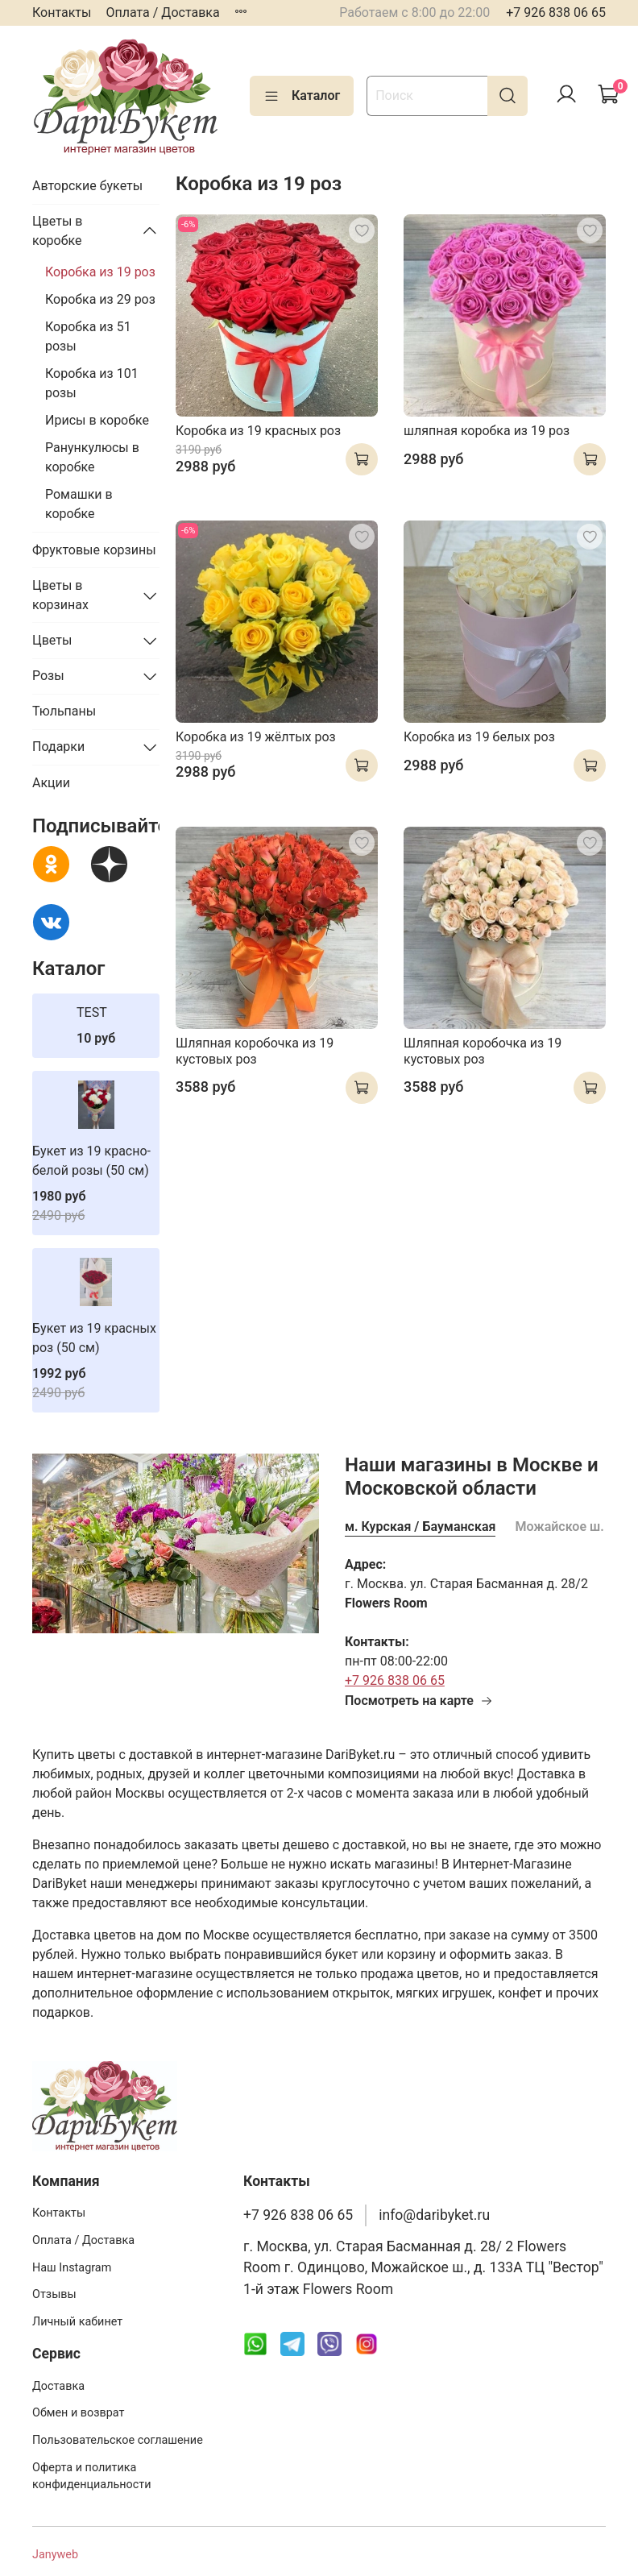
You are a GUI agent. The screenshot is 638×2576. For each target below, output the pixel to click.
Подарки (58, 746)
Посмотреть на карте (419, 1700)
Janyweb (55, 2554)
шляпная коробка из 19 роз (487, 430)
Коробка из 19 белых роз (479, 737)
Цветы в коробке (57, 231)
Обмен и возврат (78, 2413)
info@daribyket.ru (434, 2215)
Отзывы (54, 2294)
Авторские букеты (87, 185)
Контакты (61, 12)
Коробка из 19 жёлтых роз (256, 737)
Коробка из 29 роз (100, 299)
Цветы (52, 640)
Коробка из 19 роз (100, 272)
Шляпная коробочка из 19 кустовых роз (255, 1051)
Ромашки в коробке (79, 504)
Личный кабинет (77, 2322)
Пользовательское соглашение (117, 2440)
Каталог (301, 96)
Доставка (58, 2386)
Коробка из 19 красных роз (258, 430)
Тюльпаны (64, 711)
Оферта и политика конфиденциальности (91, 2476)
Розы (48, 675)
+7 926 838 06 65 (556, 12)
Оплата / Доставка (162, 12)
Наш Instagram (71, 2268)
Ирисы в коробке (97, 420)
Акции (51, 782)
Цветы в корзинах (60, 595)
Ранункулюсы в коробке (92, 457)
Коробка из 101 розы (92, 383)
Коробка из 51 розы (88, 336)
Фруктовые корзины (94, 550)
